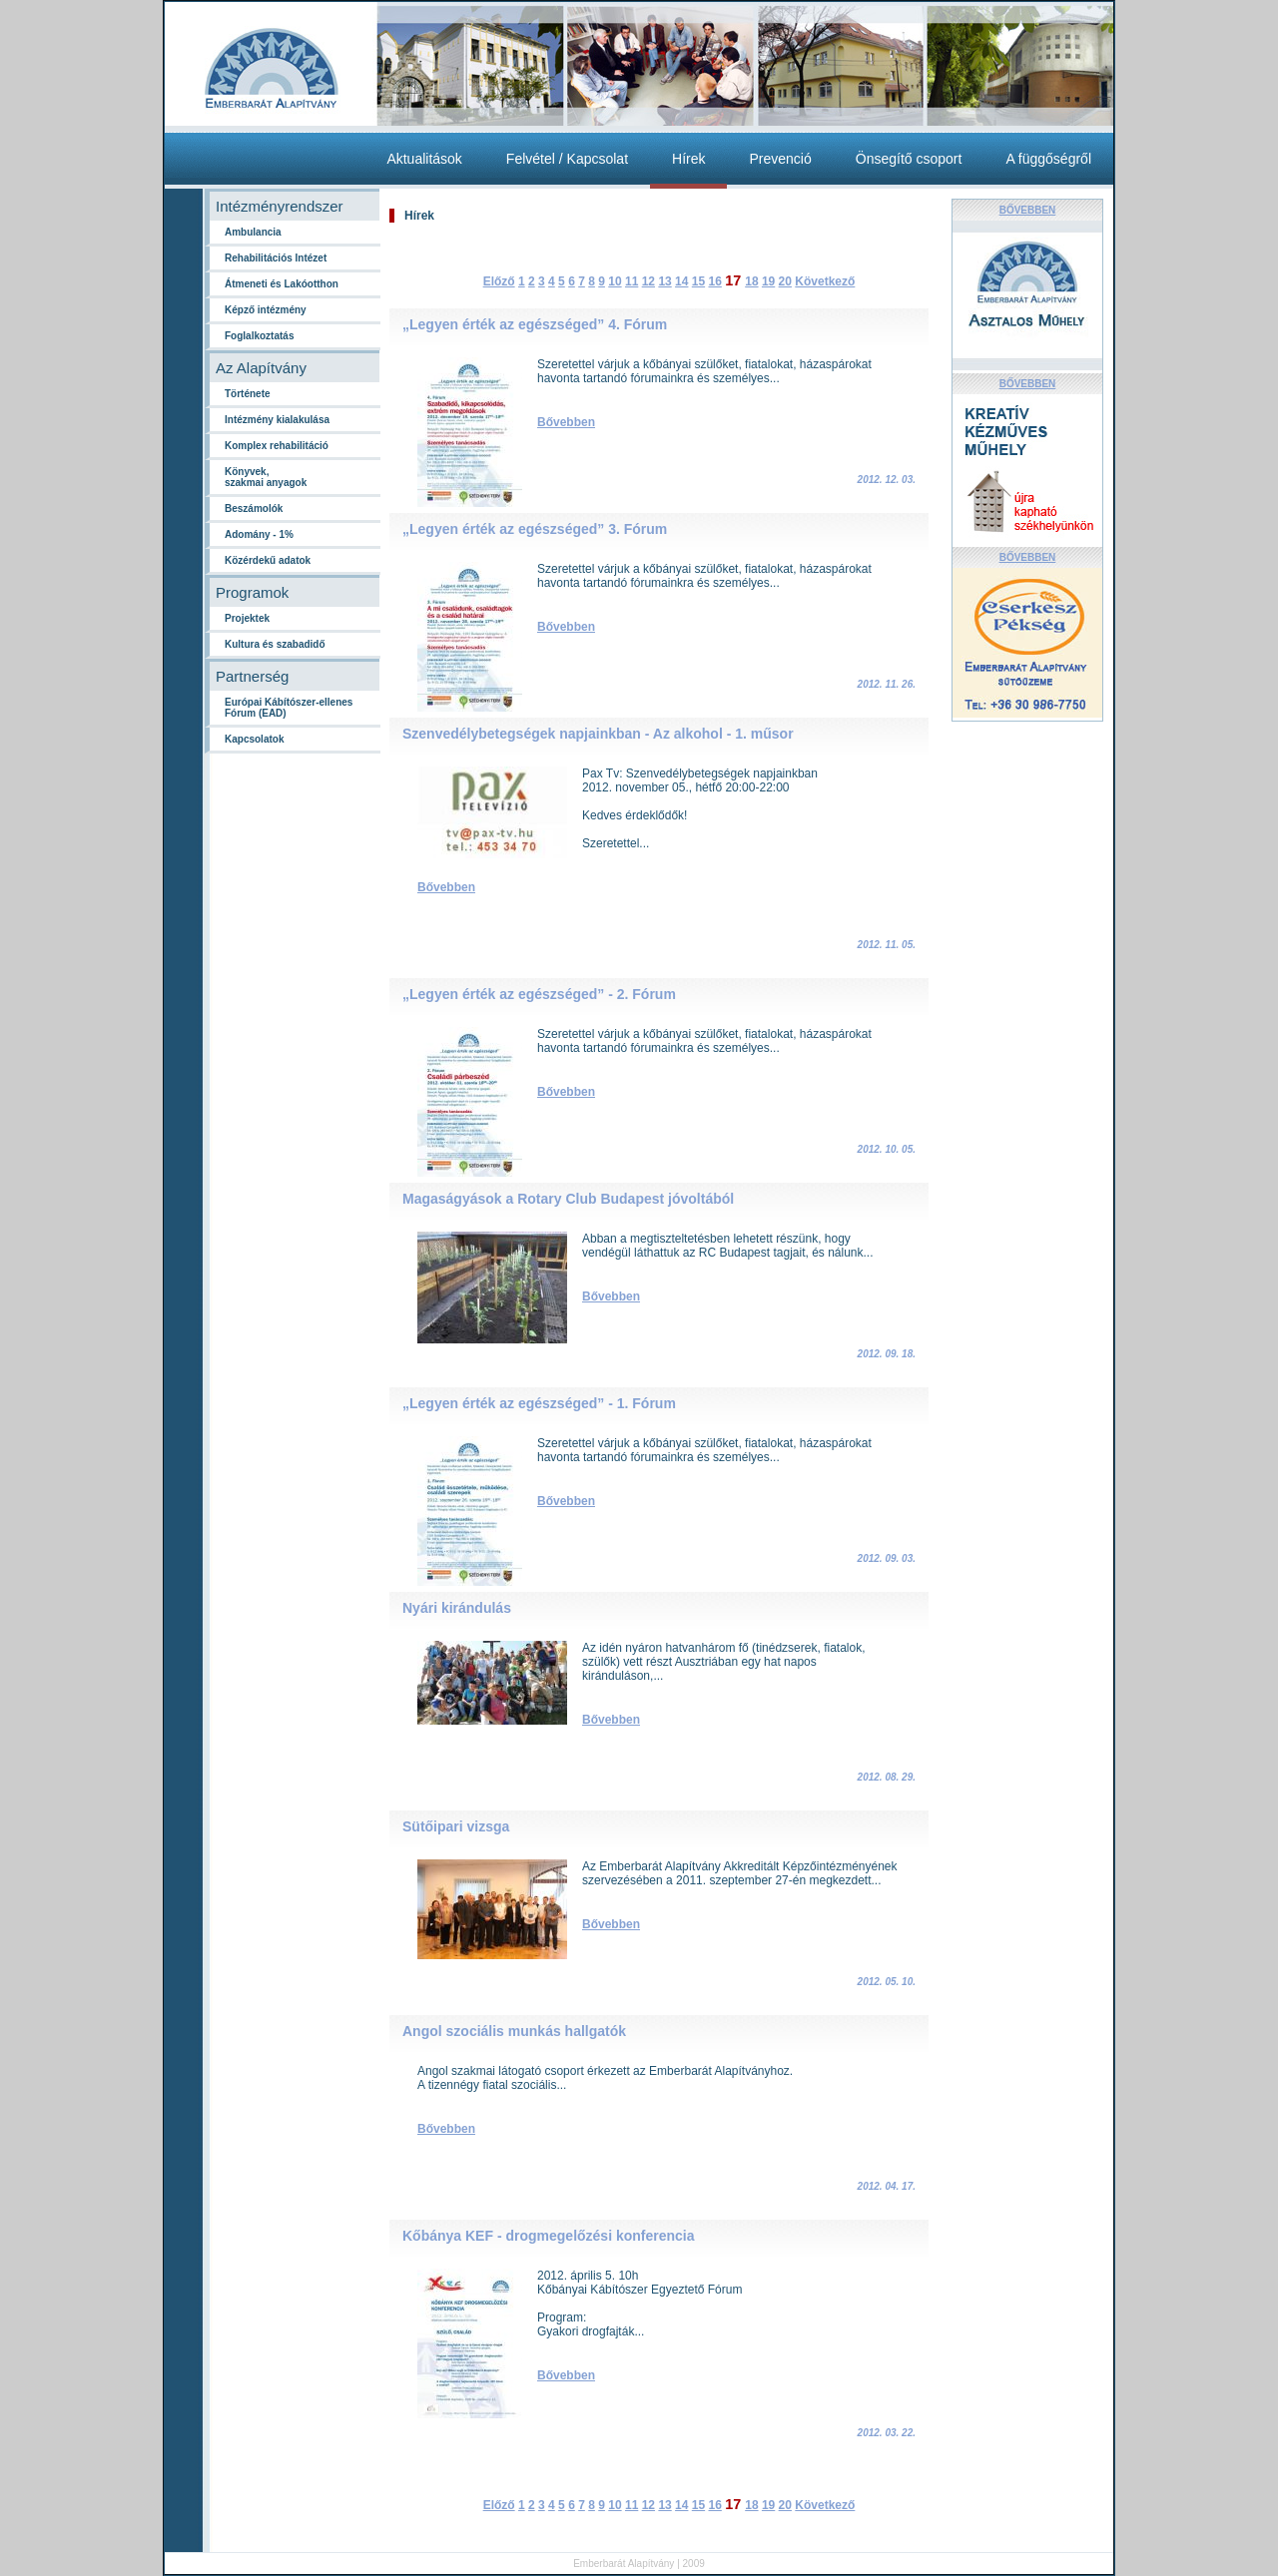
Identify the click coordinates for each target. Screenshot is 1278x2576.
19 (768, 281)
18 (751, 281)
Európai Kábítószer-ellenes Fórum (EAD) (288, 708)
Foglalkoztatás (259, 335)
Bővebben (566, 422)
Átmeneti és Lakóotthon (281, 283)
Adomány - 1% (259, 534)
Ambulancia (253, 232)
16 (714, 281)
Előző (499, 281)
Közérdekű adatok (268, 560)
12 (648, 281)
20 (785, 281)
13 (664, 281)
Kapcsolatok (254, 739)
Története (248, 393)
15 (698, 281)
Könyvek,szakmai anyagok (266, 477)
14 (681, 281)
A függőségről (1048, 159)
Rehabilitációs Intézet (275, 258)
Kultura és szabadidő (275, 644)
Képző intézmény (266, 309)
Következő (825, 281)
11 (631, 281)
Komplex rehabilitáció (276, 445)
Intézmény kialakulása (277, 419)
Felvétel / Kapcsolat (567, 159)
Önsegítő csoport (909, 159)
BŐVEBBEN (1027, 210)
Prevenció (780, 159)
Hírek (688, 159)
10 (614, 281)
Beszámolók (254, 508)
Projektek (247, 618)
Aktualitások (423, 159)
